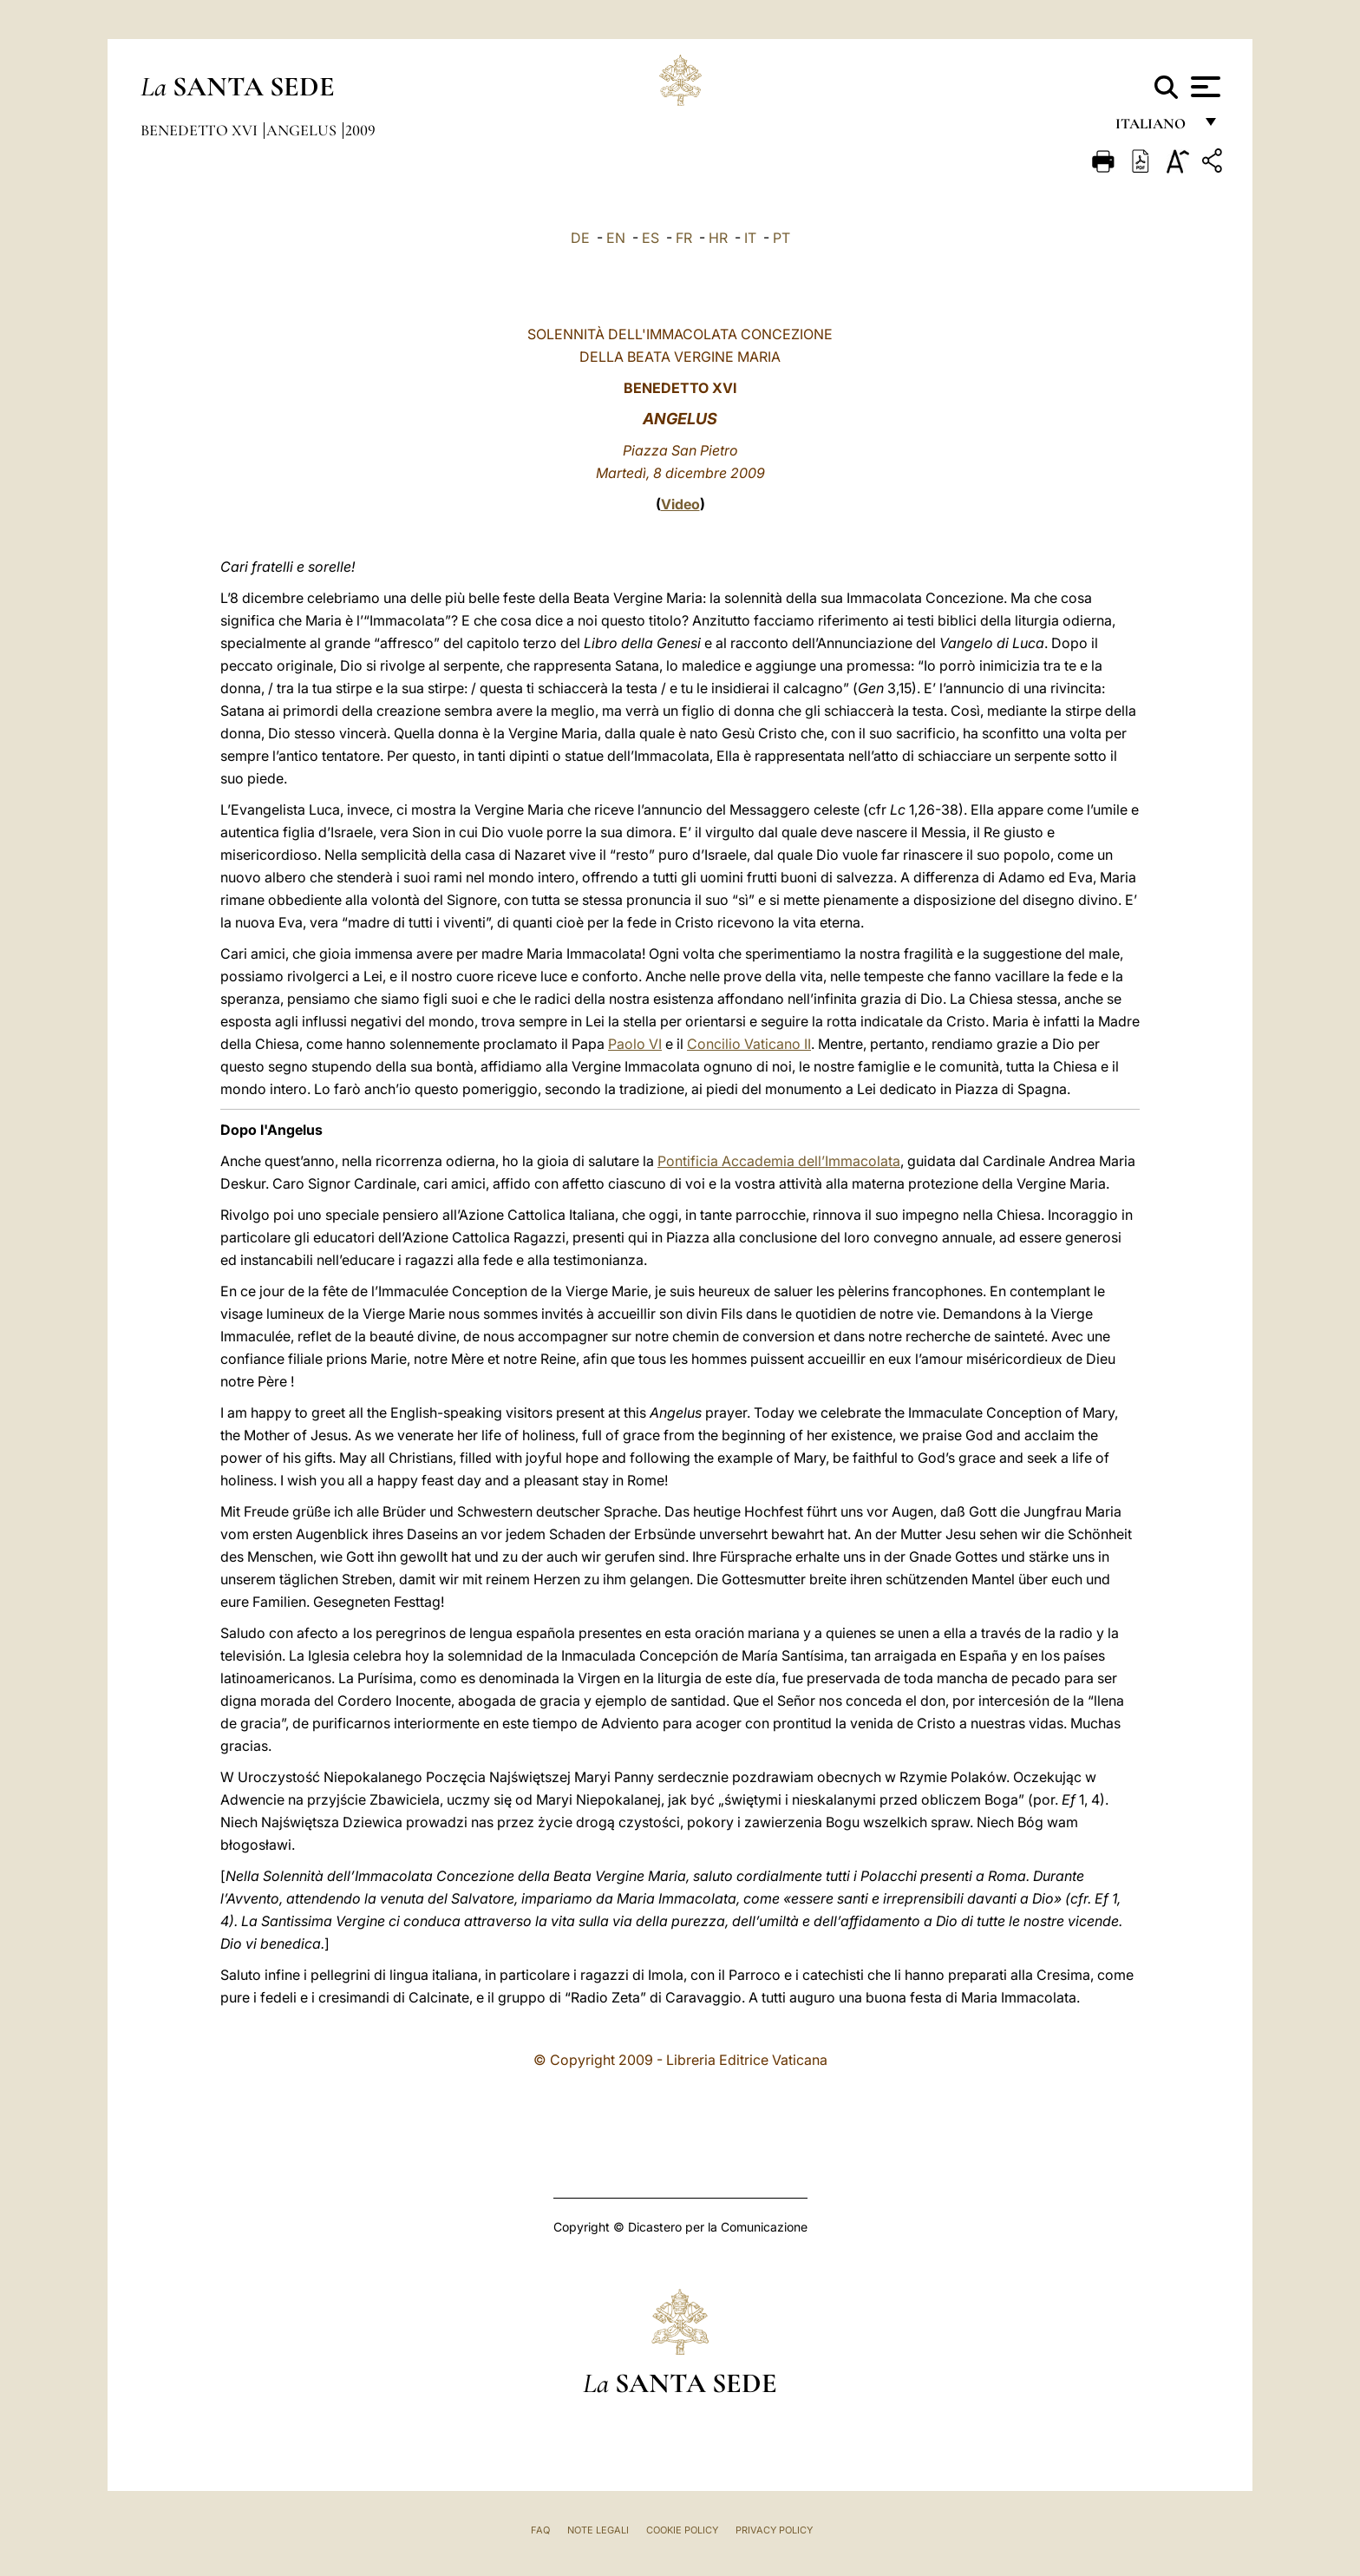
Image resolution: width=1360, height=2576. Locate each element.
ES (650, 237)
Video (680, 504)
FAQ (540, 2530)
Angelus (303, 130)
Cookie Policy (682, 2530)
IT (750, 237)
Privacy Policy (774, 2530)
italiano (1154, 128)
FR (684, 237)
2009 (360, 130)
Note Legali (598, 2530)
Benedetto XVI (201, 130)
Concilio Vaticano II (749, 1043)
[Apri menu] (1203, 87)
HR (718, 237)
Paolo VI (635, 1043)
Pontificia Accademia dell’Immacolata (778, 1161)
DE (580, 237)
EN (615, 237)
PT (781, 237)
